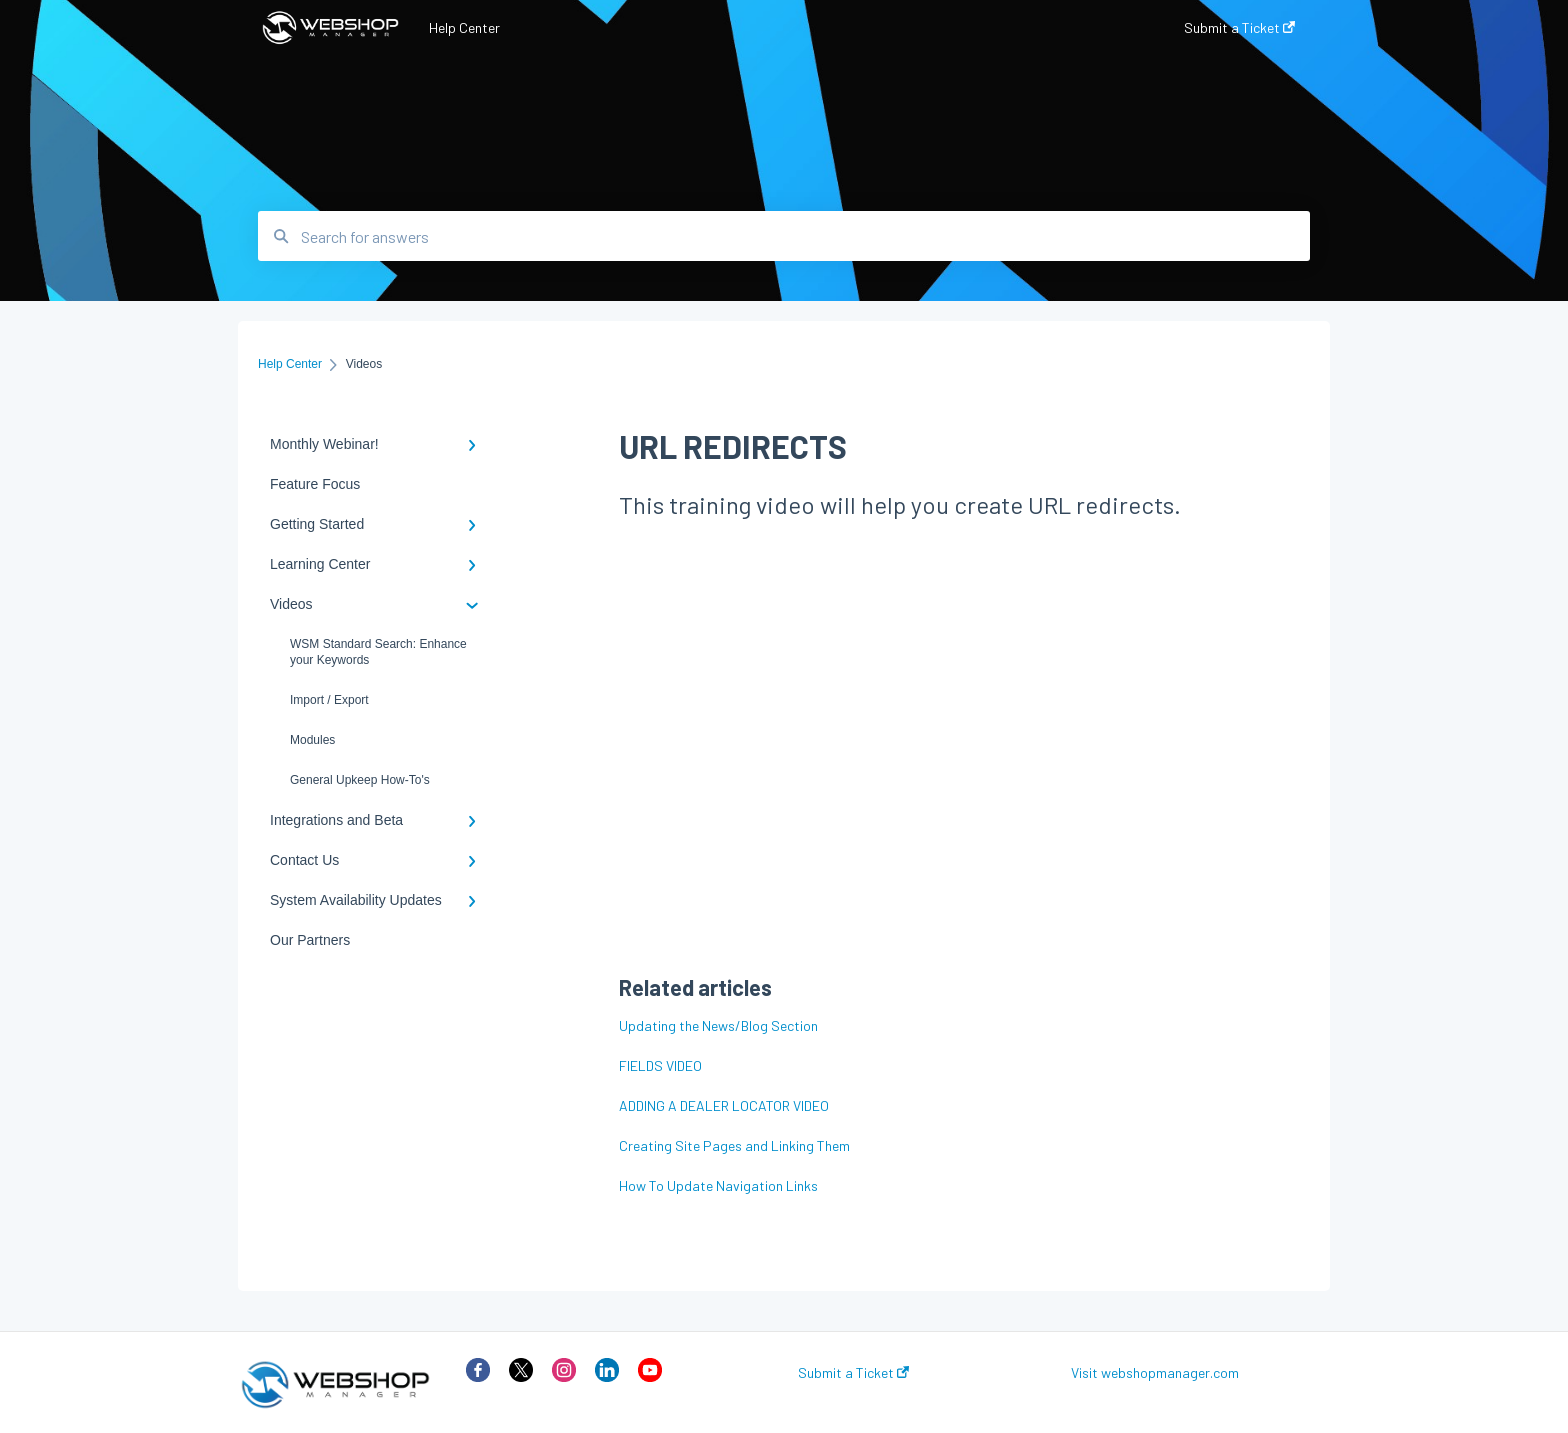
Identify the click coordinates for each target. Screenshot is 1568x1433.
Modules (312, 740)
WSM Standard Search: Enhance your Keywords (378, 652)
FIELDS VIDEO (660, 1065)
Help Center (464, 27)
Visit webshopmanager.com (1155, 1373)
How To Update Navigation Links (718, 1185)
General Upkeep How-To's (360, 780)
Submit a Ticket (853, 1373)
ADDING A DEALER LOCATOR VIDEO (724, 1105)
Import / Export (329, 700)
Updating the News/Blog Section (718, 1025)
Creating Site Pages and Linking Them (734, 1145)
